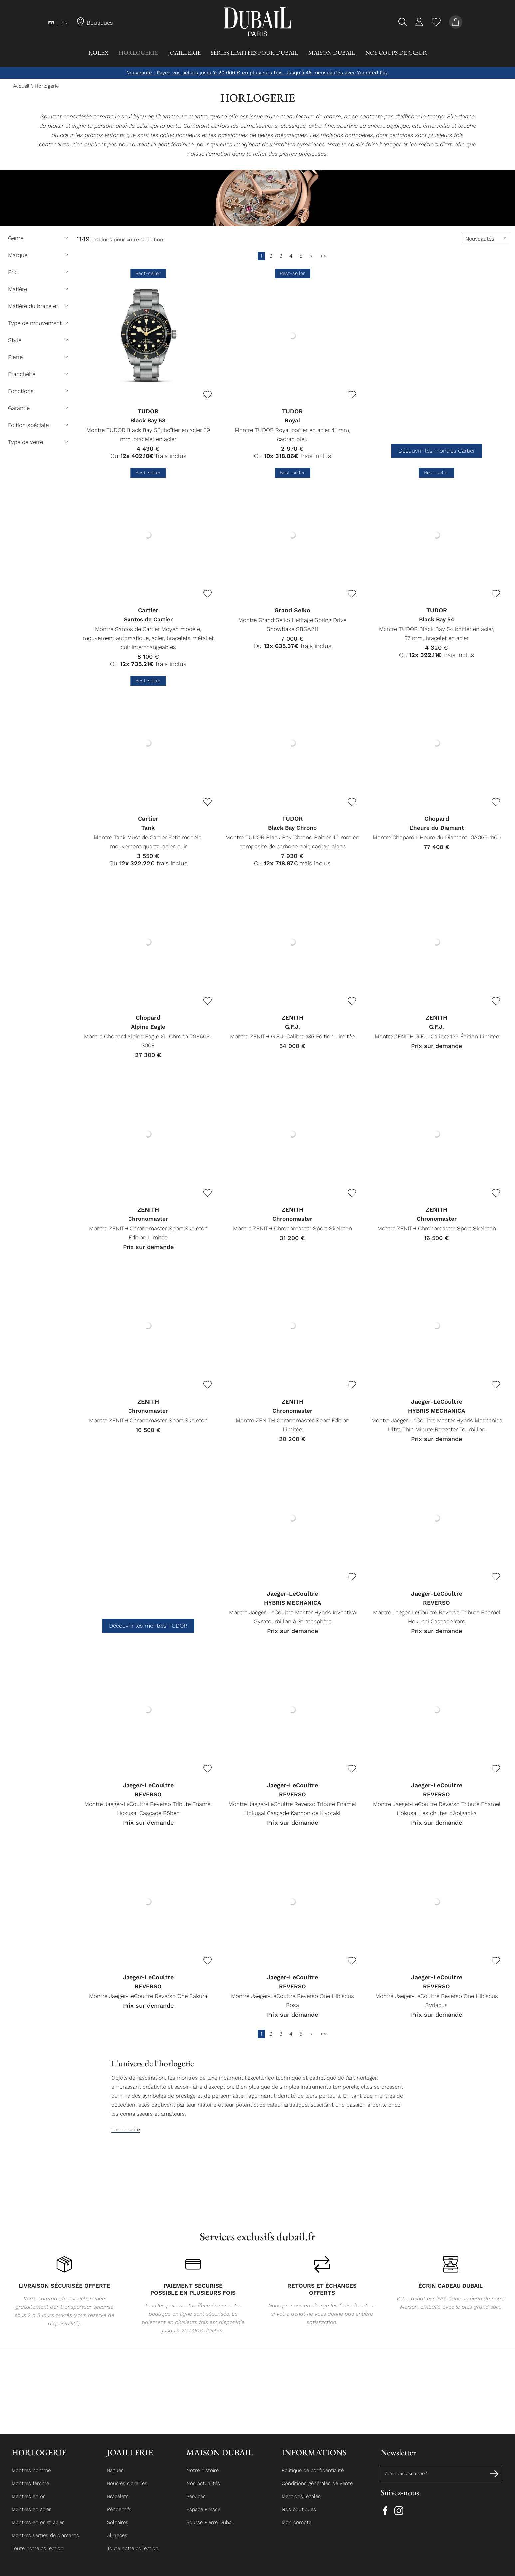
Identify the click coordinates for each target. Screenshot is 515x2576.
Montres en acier (31, 2515)
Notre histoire (202, 2476)
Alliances (117, 2541)
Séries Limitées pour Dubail (254, 52)
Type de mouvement (39, 323)
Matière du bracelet (39, 306)
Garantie (39, 408)
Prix (39, 272)
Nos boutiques (299, 2515)
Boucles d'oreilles (127, 2489)
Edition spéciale (39, 425)
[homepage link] (257, 21)
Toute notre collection (37, 2554)
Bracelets (118, 2502)
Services (196, 2502)
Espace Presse (203, 2515)
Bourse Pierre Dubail (210, 2528)
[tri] (485, 239)
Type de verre (39, 442)
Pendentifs (119, 2515)
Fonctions (39, 391)
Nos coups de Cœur (396, 52)
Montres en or (28, 2502)
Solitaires (117, 2528)
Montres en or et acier (38, 2528)
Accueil (21, 86)
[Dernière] (323, 256)
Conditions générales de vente (317, 2489)
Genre (39, 238)
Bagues (115, 2476)
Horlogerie (138, 52)
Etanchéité (39, 374)
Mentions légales (301, 2502)
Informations (314, 2458)
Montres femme (30, 2489)
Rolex (98, 52)
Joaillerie (184, 52)
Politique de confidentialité (313, 2476)
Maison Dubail (331, 52)
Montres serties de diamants (45, 2541)
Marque (39, 255)
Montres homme (31, 2476)
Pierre (39, 357)
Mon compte (296, 2528)
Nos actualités (203, 2489)
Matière (39, 289)
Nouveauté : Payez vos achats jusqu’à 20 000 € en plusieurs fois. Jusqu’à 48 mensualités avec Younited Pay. (257, 73)
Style (39, 340)
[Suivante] (311, 256)
